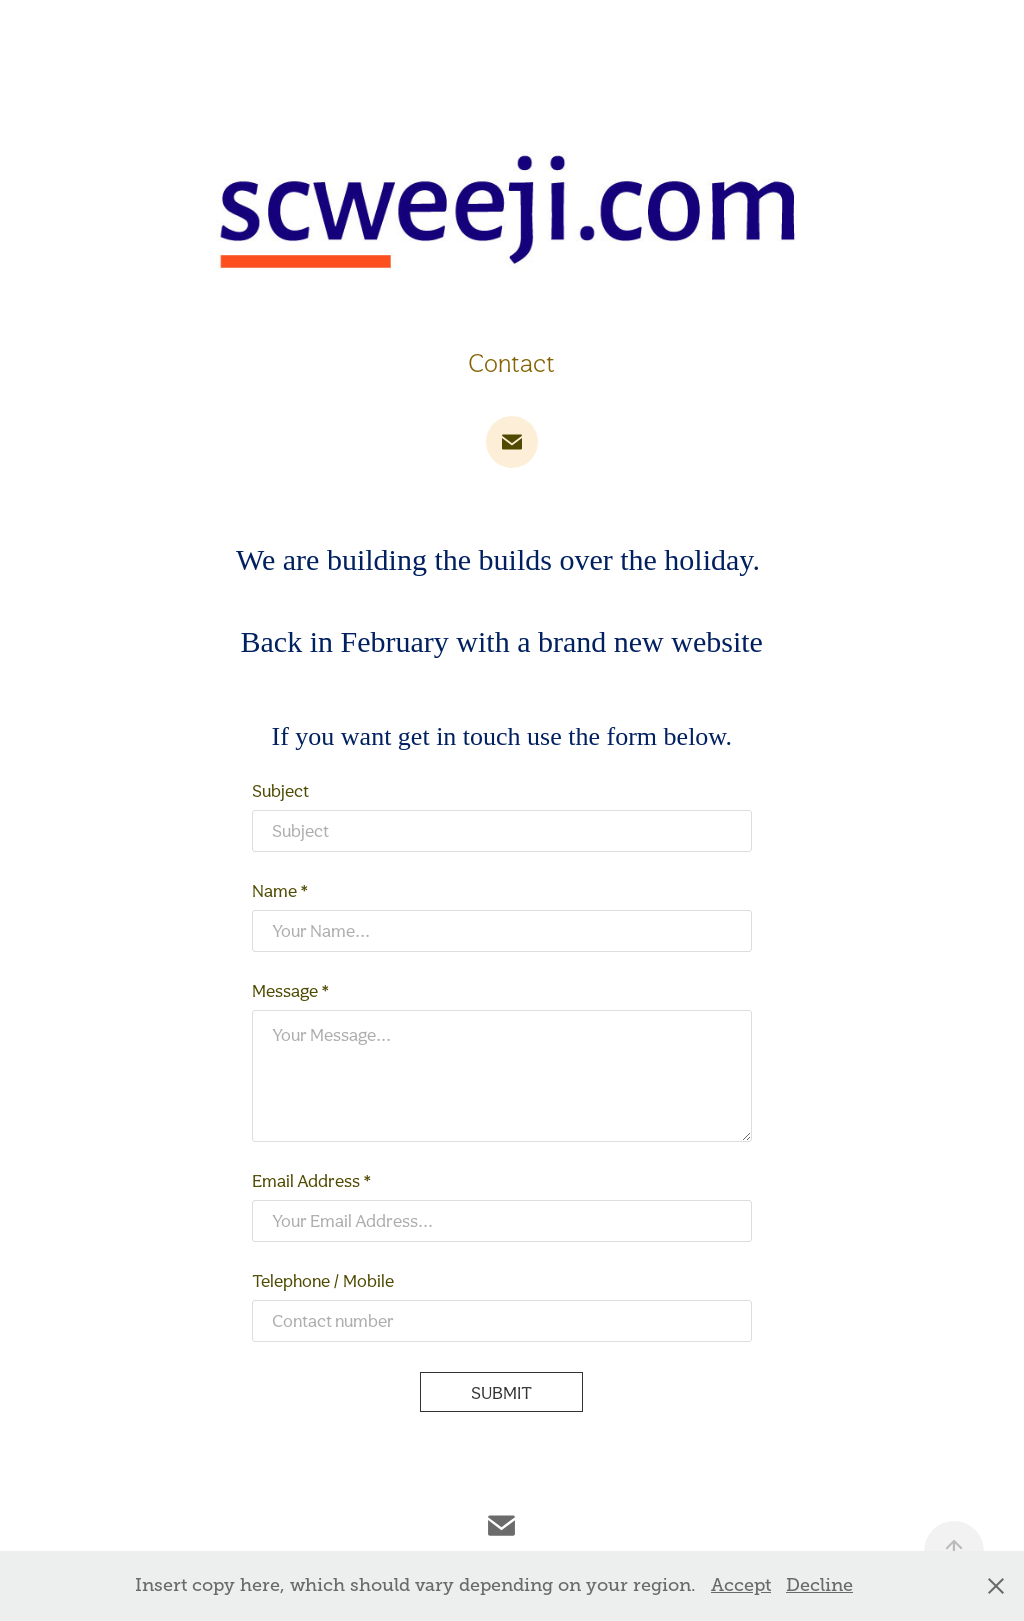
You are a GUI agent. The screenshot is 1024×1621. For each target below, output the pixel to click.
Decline (819, 1585)
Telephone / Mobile (323, 1281)
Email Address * (312, 1181)
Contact (511, 363)
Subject (280, 791)
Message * (291, 991)
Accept (741, 1585)
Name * (280, 891)
